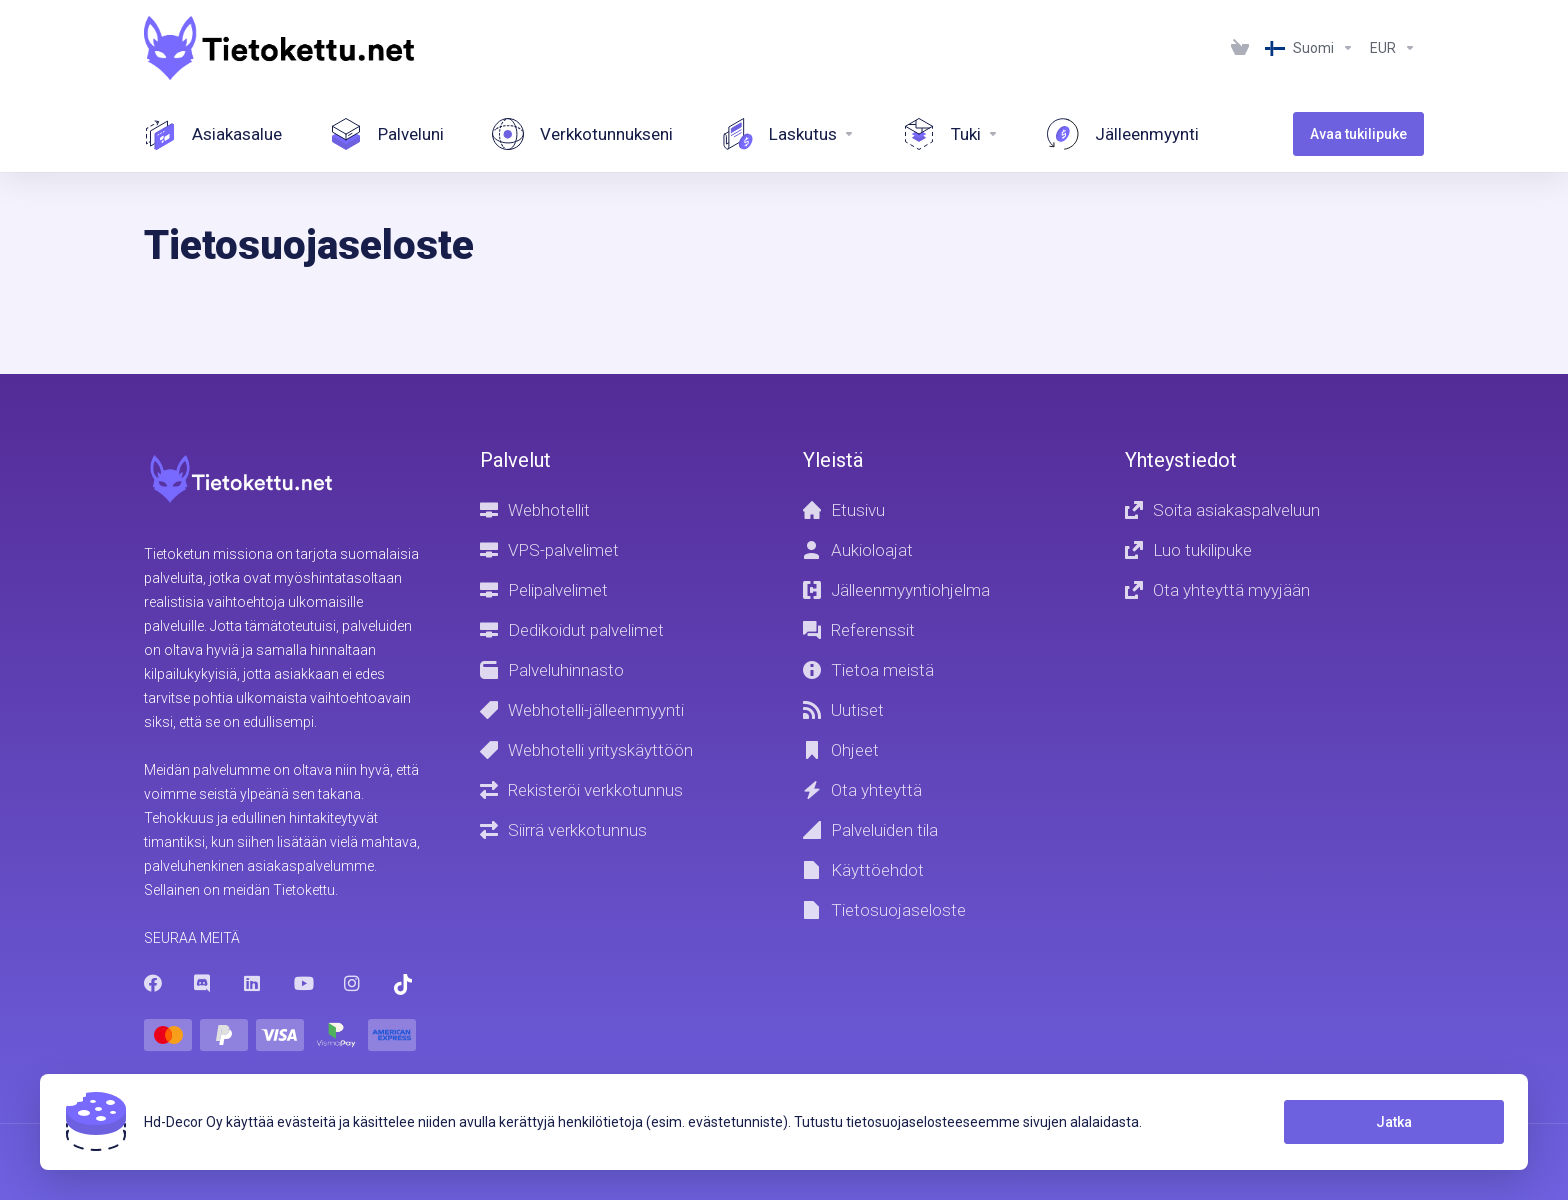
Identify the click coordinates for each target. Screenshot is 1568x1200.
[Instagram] (353, 983)
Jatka (1394, 1122)
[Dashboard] (213, 134)
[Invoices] (788, 134)
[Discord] (203, 983)
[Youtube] (303, 983)
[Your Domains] (582, 134)
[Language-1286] (1309, 48)
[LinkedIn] (253, 983)
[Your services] (387, 134)
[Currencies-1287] (1393, 48)
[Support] (951, 134)
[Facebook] (153, 983)
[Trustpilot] (403, 984)
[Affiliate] (1123, 134)
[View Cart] (1240, 48)
